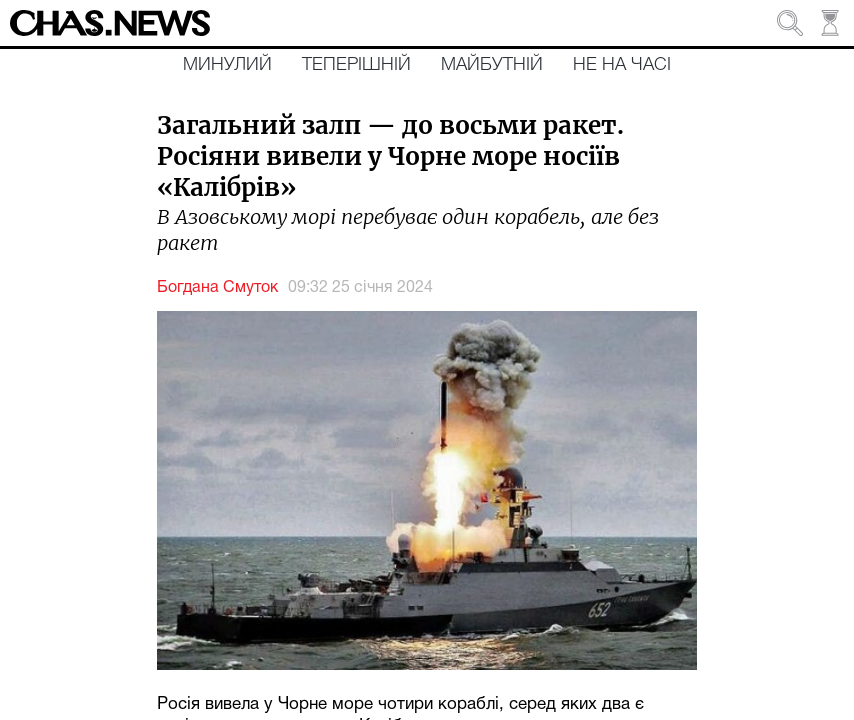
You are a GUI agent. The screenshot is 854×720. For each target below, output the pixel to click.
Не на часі (622, 65)
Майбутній (492, 65)
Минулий (227, 65)
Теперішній (356, 65)
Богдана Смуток (217, 288)
